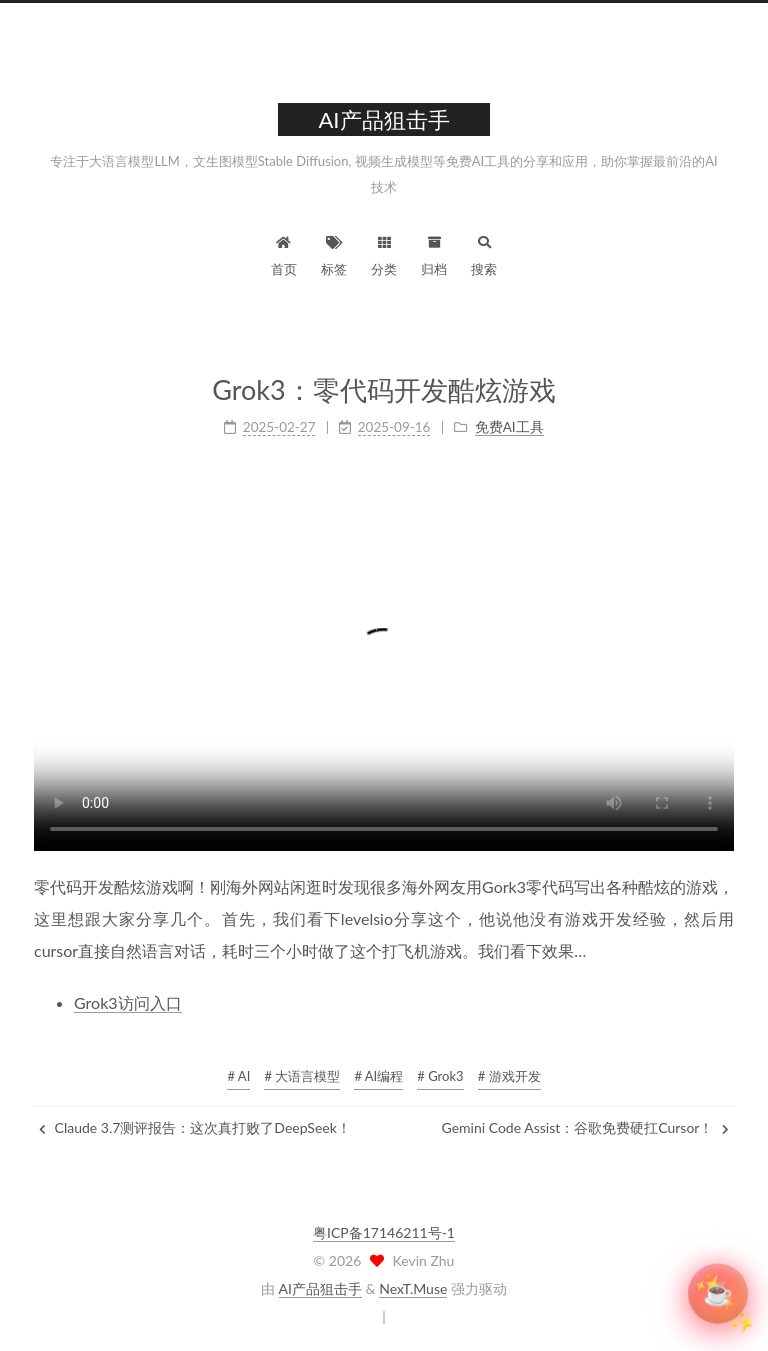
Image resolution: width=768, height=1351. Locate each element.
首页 (284, 253)
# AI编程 (378, 1076)
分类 (384, 253)
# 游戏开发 (509, 1076)
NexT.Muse (413, 1288)
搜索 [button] (484, 253)
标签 (334, 253)
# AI (238, 1076)
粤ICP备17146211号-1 (384, 1232)
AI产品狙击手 (320, 1288)
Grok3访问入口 (128, 1002)
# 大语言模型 (302, 1076)
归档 (434, 253)
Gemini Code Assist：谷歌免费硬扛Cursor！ (585, 1127)
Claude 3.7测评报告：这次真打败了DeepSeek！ (195, 1127)
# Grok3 (440, 1076)
